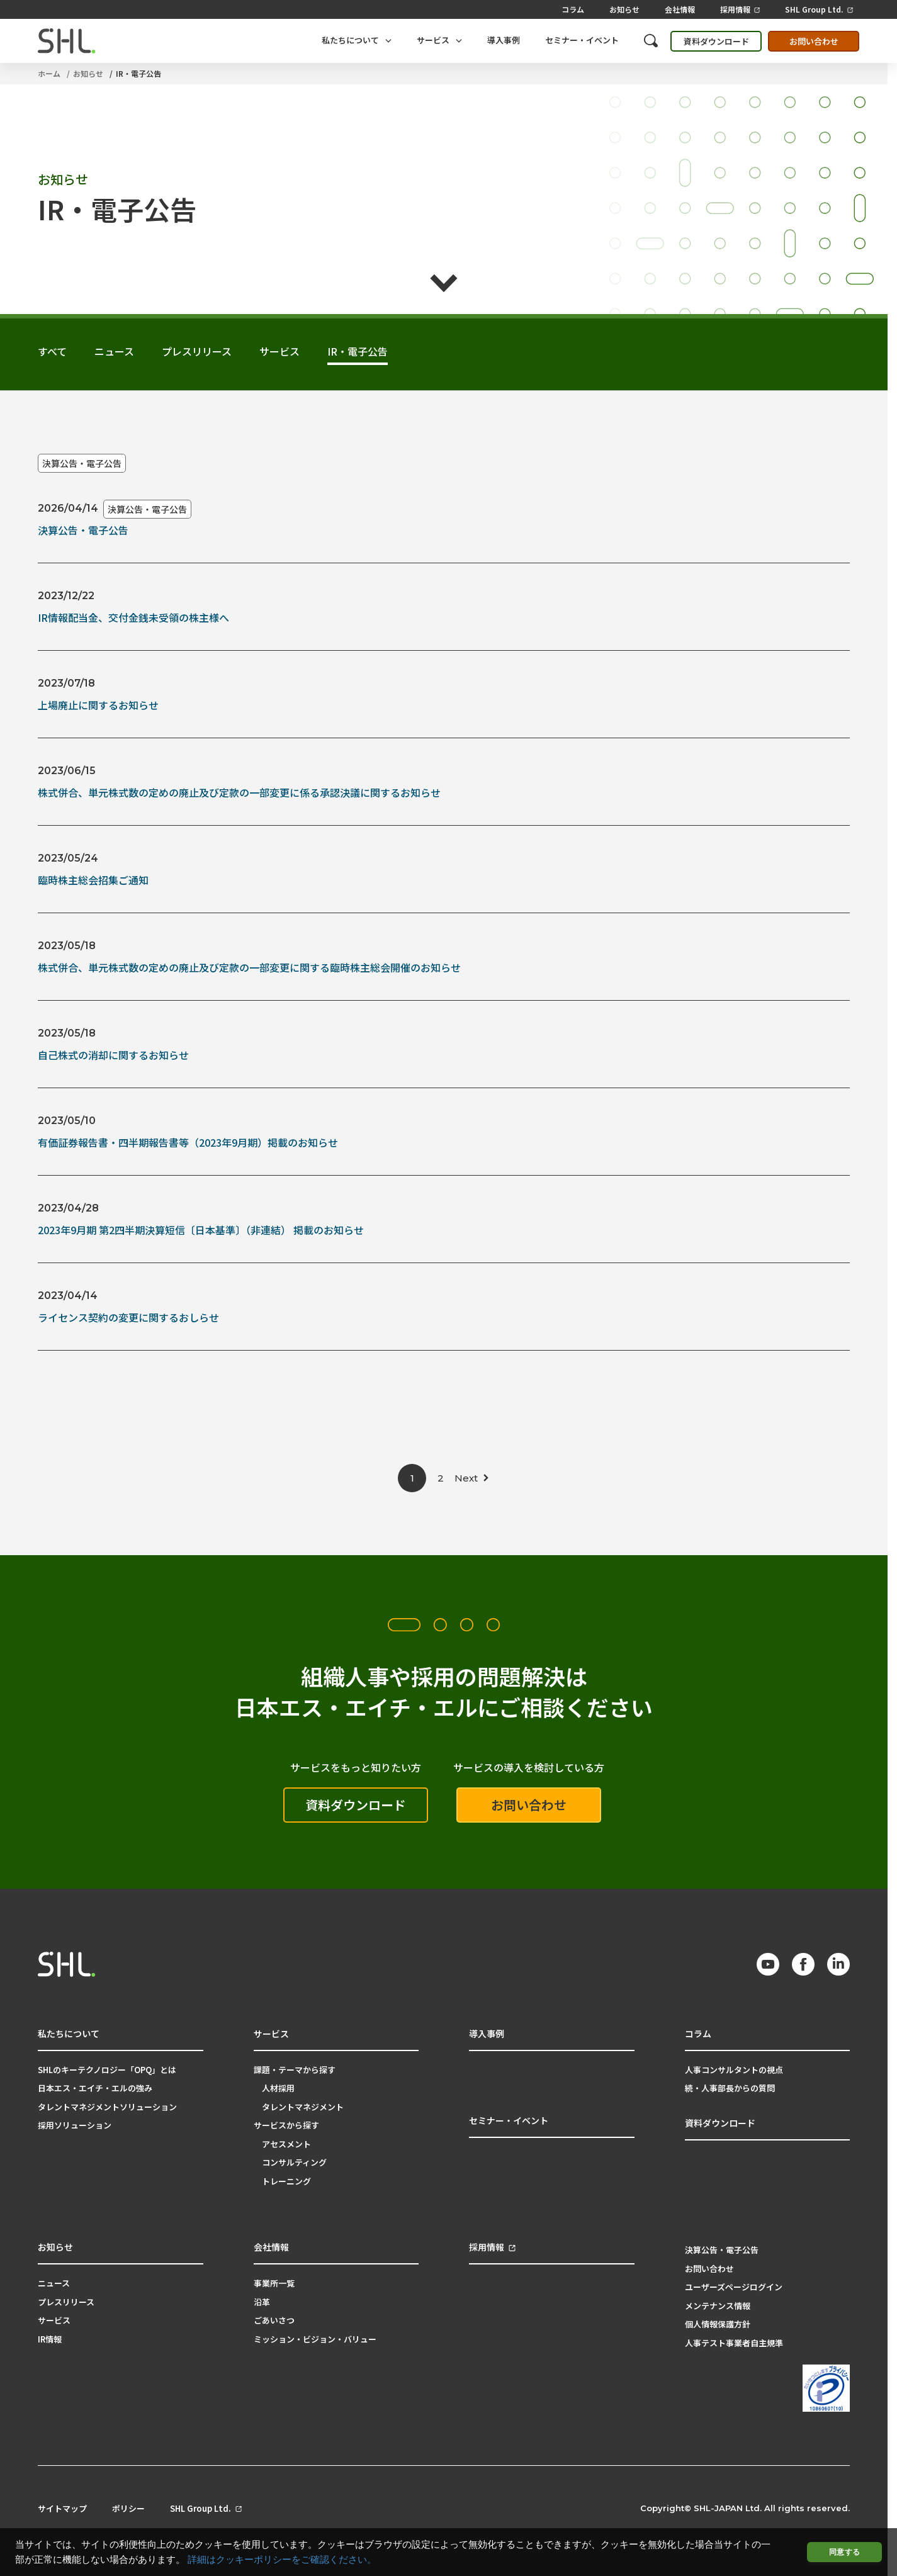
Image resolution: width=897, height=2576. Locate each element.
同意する (844, 2551)
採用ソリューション (74, 2125)
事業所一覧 (274, 2283)
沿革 (262, 2302)
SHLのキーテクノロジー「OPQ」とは (107, 2070)
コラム (572, 9)
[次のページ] (472, 1478)
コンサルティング (294, 2162)
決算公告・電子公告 (81, 463)
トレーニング (286, 2181)
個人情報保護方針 (717, 2324)
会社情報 (680, 9)
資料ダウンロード (716, 41)
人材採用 (278, 2088)
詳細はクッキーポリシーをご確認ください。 (282, 2560)
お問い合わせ (813, 41)
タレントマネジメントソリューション (107, 2107)
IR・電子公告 (138, 73)
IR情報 (50, 2339)
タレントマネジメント (303, 2107)
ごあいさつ (274, 2320)
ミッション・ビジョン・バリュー (315, 2339)
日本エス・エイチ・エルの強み (95, 2088)
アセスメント (286, 2144)
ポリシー (128, 2509)
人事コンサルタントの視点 (734, 2070)
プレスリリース (66, 2302)
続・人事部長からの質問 (730, 2088)
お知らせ (624, 9)
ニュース (54, 2283)
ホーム (49, 73)
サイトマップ (62, 2509)
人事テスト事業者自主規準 (734, 2343)
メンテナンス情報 (717, 2306)
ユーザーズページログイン (733, 2287)
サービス (54, 2320)
